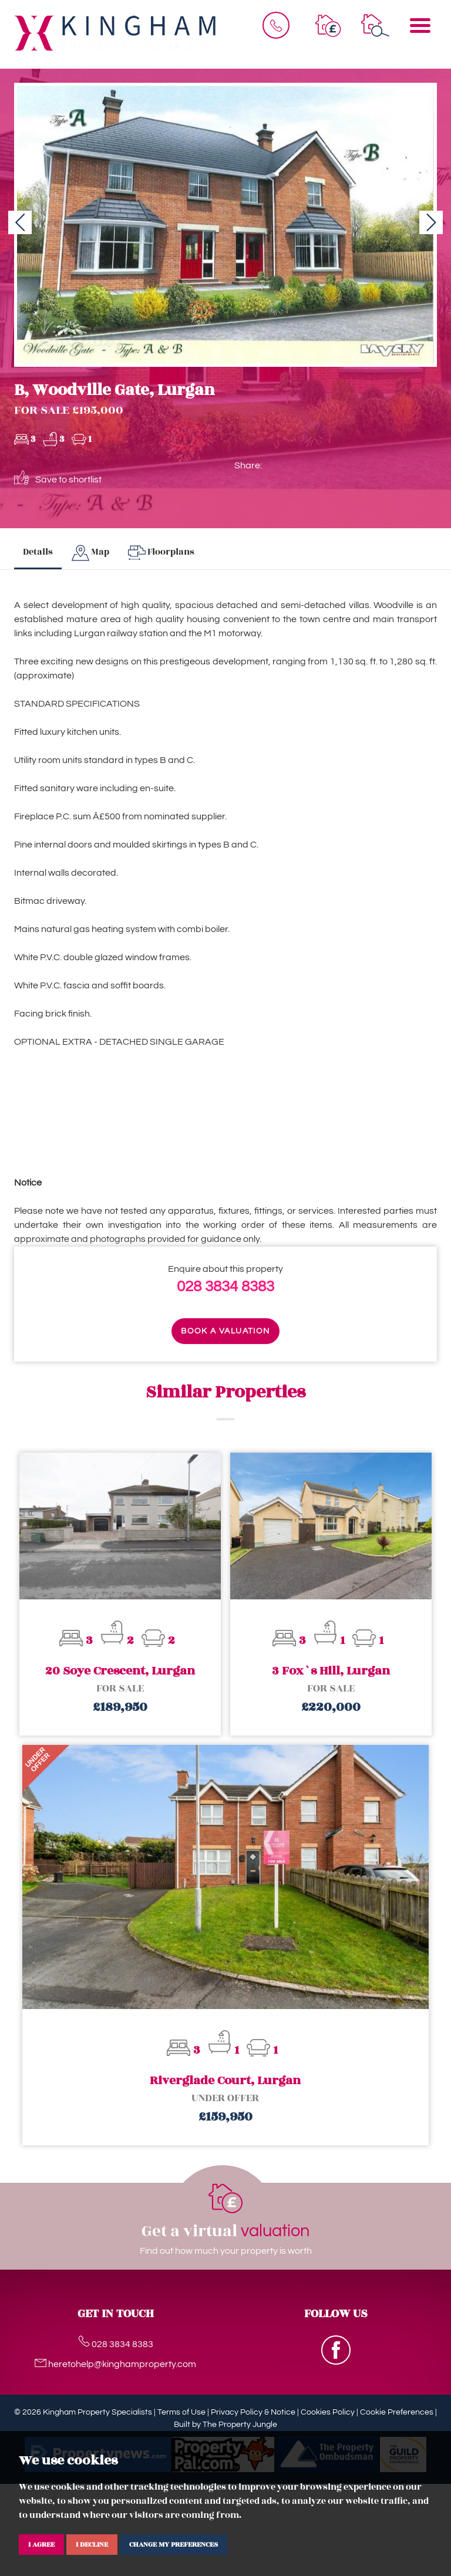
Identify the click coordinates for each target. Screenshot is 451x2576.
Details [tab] (38, 552)
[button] (20, 222)
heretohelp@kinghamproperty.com (115, 2364)
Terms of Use (181, 2412)
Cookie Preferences (396, 2412)
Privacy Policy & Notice (253, 2412)
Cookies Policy (328, 2412)
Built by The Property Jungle (225, 2424)
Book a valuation (225, 1331)
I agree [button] (41, 2544)
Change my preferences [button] (173, 2544)
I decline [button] (92, 2544)
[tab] (90, 553)
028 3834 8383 (225, 1286)
